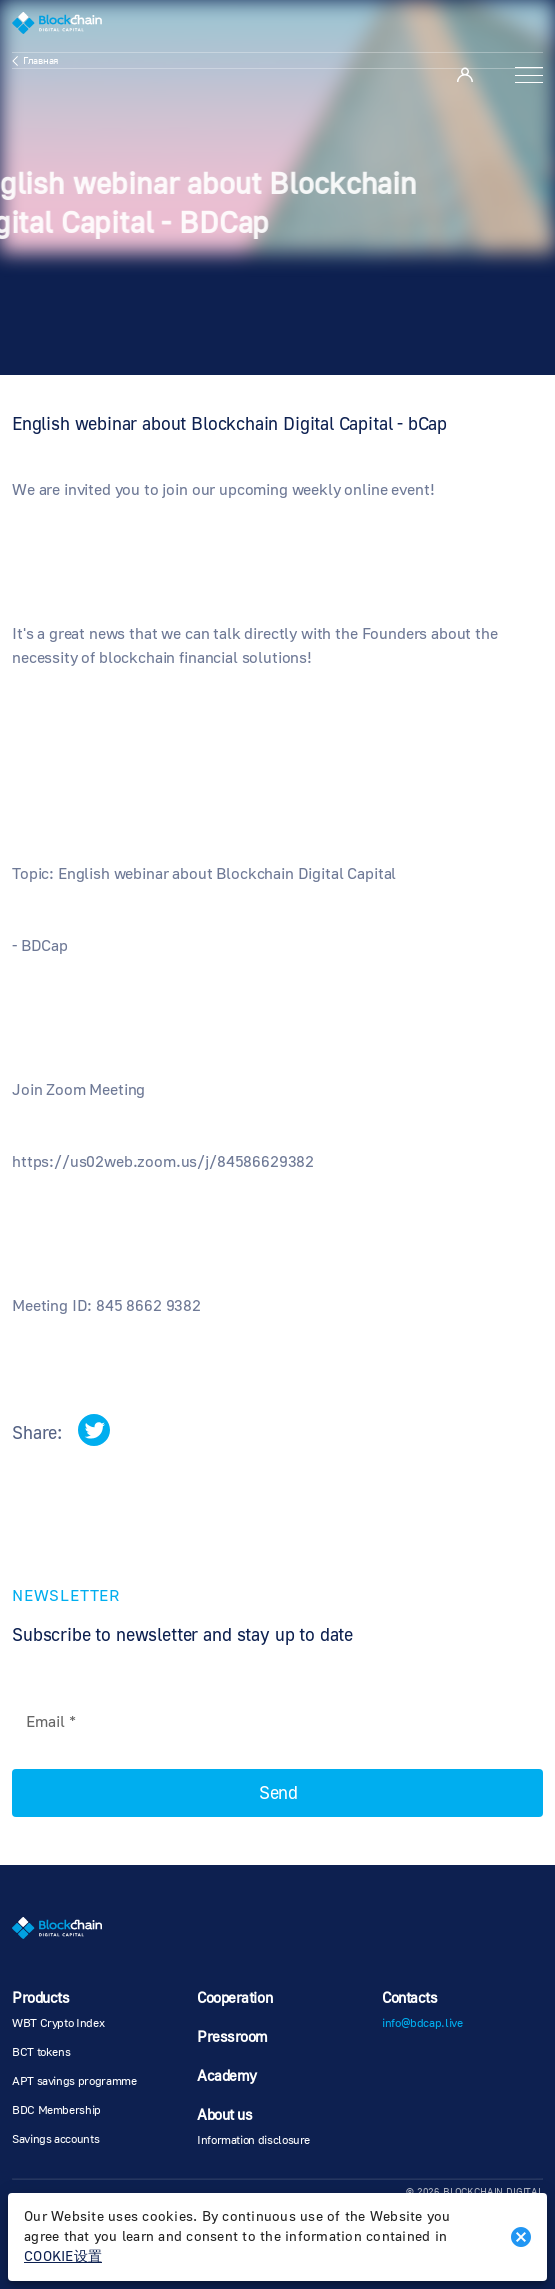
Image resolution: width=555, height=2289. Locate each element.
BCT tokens (41, 2052)
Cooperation (234, 1998)
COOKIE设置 (63, 2257)
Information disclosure (253, 2140)
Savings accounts (55, 2139)
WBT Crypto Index (58, 2023)
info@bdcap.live (422, 2023)
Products (40, 1998)
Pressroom (232, 2037)
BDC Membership (56, 2110)
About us (224, 2115)
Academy (227, 2076)
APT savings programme (74, 2081)
